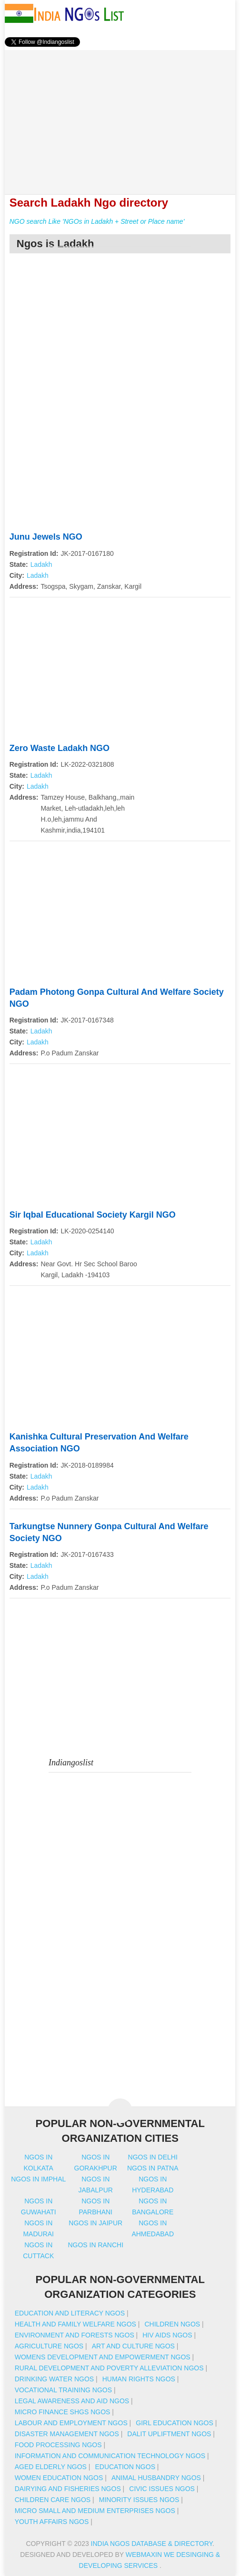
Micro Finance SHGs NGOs (62, 2412)
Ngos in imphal (38, 2179)
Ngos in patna (153, 2168)
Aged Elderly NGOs (51, 2467)
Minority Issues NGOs (139, 2499)
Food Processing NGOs (58, 2445)
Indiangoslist (71, 1762)
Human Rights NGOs (138, 2379)
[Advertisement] (120, 117)
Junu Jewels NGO (46, 537)
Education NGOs (125, 2467)
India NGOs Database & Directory (151, 2543)
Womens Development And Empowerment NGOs (102, 2357)
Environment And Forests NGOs (74, 2335)
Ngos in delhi (153, 2157)
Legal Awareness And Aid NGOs (72, 2401)
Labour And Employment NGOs (71, 2423)
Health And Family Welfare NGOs (75, 2324)
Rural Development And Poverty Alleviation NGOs (109, 2368)
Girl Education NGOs (174, 2423)
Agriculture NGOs (49, 2346)
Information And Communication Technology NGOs (110, 2456)
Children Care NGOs (52, 2499)
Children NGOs (172, 2324)
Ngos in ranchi (95, 2245)
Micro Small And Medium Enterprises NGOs (95, 2510)
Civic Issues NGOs (162, 2489)
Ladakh (41, 564)
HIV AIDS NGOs (167, 2335)
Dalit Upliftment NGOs (169, 2434)
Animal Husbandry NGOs (156, 2478)
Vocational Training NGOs (63, 2390)
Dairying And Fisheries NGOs (68, 2489)
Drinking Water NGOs (54, 2379)
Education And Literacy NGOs (70, 2313)
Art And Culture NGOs (133, 2346)
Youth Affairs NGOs (52, 2521)
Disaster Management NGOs (67, 2434)
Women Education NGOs (59, 2478)
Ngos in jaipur (95, 2223)
